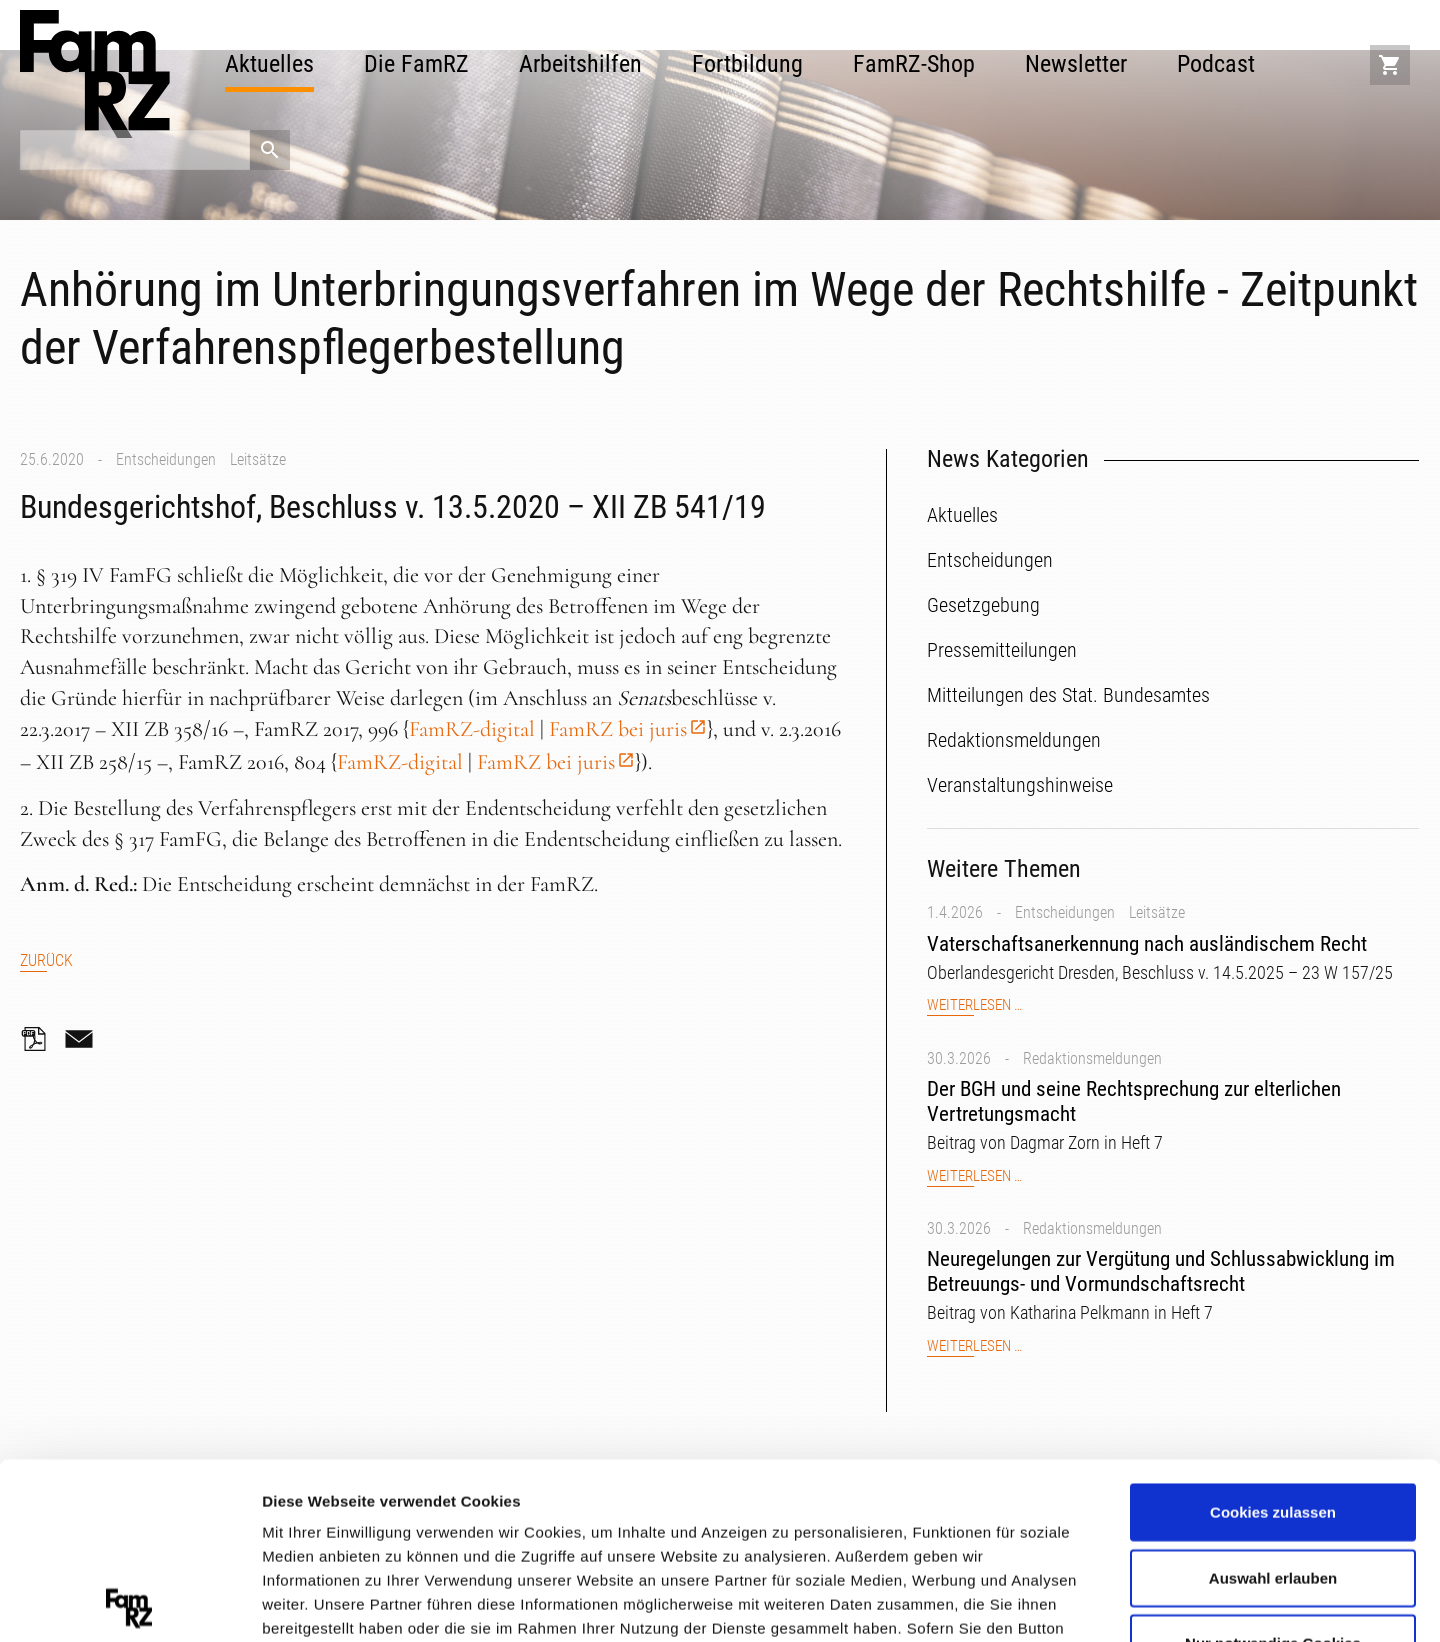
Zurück (46, 960)
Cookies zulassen (1273, 1336)
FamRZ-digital (472, 729)
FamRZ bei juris (618, 729)
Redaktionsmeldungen (1092, 1058)
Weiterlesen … (974, 1005)
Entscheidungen (166, 459)
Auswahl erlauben (1273, 1401)
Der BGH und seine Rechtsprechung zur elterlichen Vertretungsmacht (1134, 1101)
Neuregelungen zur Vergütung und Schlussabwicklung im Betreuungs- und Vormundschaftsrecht (1161, 1271)
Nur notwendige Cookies (1273, 1467)
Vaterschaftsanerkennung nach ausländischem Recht (1147, 944)
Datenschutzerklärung (346, 1524)
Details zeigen (1063, 1601)
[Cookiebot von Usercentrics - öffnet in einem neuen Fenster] (129, 1603)
